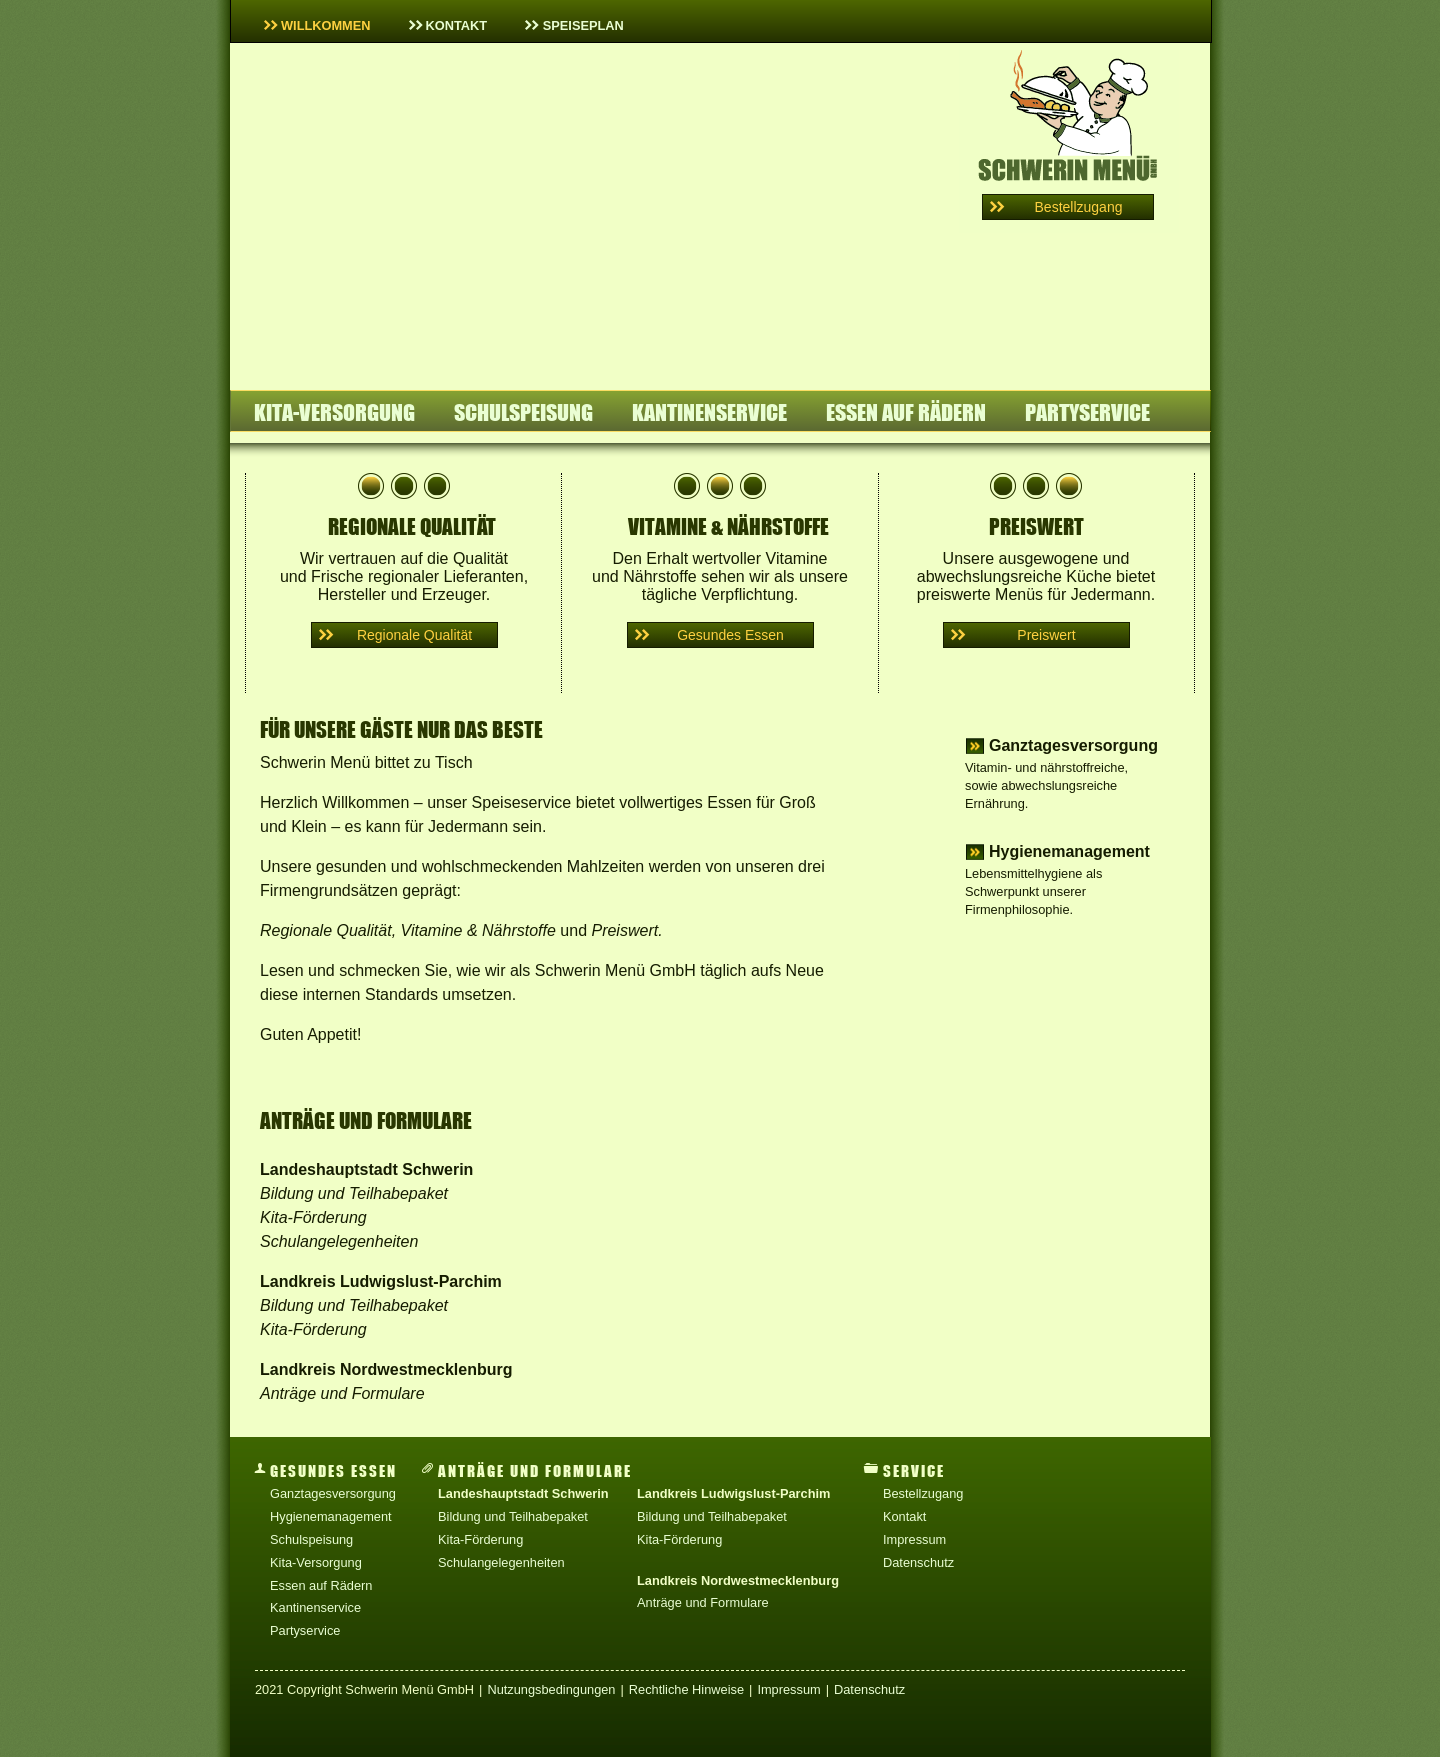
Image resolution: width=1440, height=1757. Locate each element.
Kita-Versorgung (334, 412)
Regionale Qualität (326, 930)
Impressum (914, 1539)
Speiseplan (574, 25)
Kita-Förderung (313, 1217)
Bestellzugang (923, 1493)
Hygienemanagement (1069, 852)
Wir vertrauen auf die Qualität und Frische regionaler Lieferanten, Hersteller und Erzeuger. (404, 538)
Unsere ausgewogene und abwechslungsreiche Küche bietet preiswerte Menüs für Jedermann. (1036, 560)
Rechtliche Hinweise (686, 1689)
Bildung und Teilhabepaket (354, 1193)
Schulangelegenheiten (339, 1241)
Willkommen (317, 25)
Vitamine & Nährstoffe (478, 930)
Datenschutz (918, 1562)
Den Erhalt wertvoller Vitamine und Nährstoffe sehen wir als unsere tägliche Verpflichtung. (720, 560)
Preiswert (624, 930)
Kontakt (448, 25)
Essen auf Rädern (906, 412)
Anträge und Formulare (342, 1393)
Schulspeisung (523, 412)
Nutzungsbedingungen (551, 1689)
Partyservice (1087, 412)
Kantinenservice (709, 412)
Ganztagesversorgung (1073, 746)
